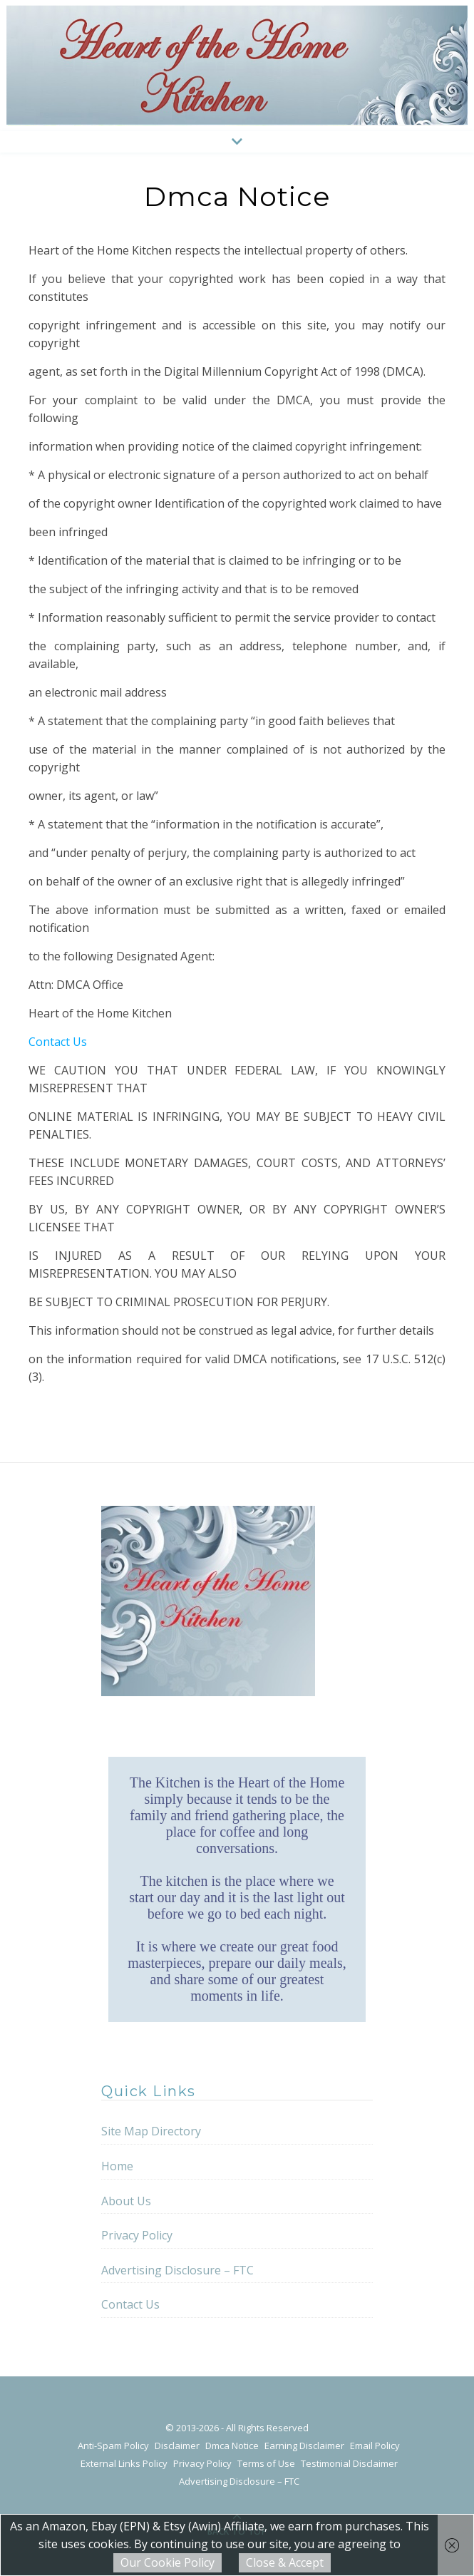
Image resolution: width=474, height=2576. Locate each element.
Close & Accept (285, 2562)
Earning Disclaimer (304, 2445)
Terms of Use (266, 2463)
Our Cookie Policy (167, 2562)
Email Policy (375, 2445)
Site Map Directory (151, 2131)
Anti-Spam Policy (113, 2445)
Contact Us (58, 1042)
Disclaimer (177, 2445)
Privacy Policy (136, 2235)
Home (117, 2166)
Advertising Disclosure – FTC (177, 2270)
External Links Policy (124, 2463)
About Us (126, 2201)
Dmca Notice (232, 2445)
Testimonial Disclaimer (349, 2463)
